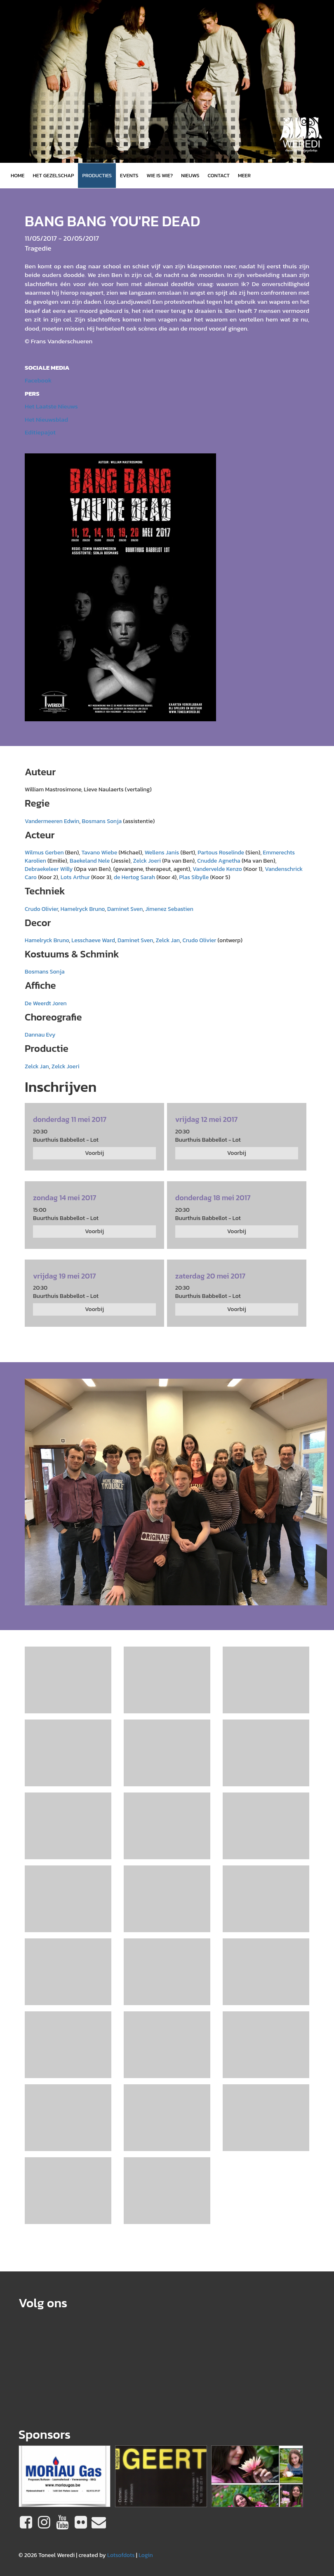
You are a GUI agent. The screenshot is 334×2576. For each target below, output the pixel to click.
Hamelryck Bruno (83, 909)
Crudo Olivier (41, 909)
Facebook (38, 380)
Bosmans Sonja (102, 821)
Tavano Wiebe (99, 852)
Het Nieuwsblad (46, 419)
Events (129, 175)
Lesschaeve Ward (93, 940)
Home (17, 175)
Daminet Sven (125, 909)
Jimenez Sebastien (169, 909)
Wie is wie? (160, 175)
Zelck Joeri (147, 860)
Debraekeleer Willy (49, 869)
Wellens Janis (162, 852)
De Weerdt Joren (46, 1003)
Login (146, 2555)
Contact (219, 175)
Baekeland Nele (90, 860)
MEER (244, 175)
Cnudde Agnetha (218, 860)
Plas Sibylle (194, 877)
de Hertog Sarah (134, 877)
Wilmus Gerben (44, 852)
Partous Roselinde (221, 852)
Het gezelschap (53, 175)
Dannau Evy (40, 1034)
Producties (97, 175)
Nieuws (190, 175)
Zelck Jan (168, 940)
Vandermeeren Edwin (52, 821)
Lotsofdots (121, 2555)
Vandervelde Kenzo (217, 869)
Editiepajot (40, 432)
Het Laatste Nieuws (51, 406)
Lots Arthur (75, 877)
